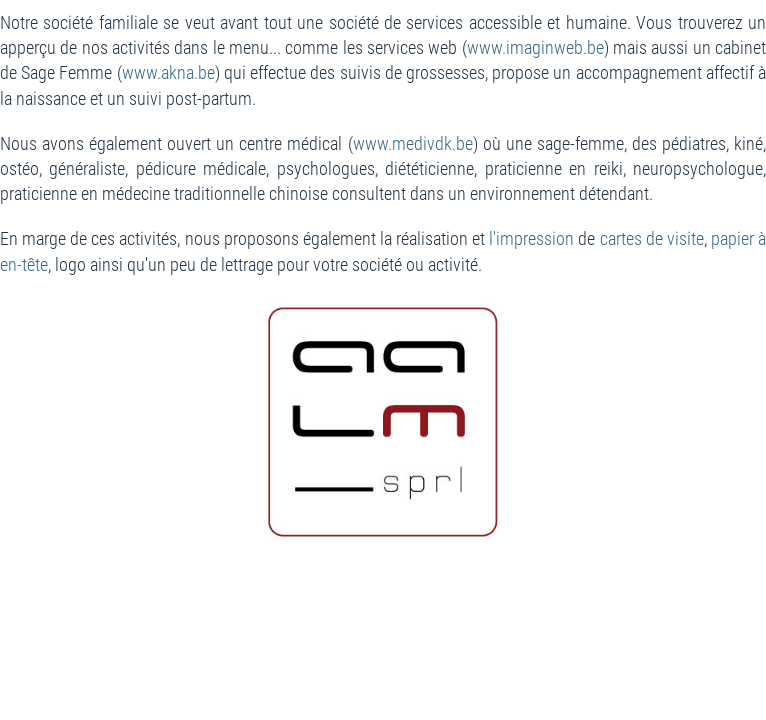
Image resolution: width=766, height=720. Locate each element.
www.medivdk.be (413, 143)
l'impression (531, 238)
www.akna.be (168, 72)
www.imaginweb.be (535, 47)
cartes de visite (652, 238)
